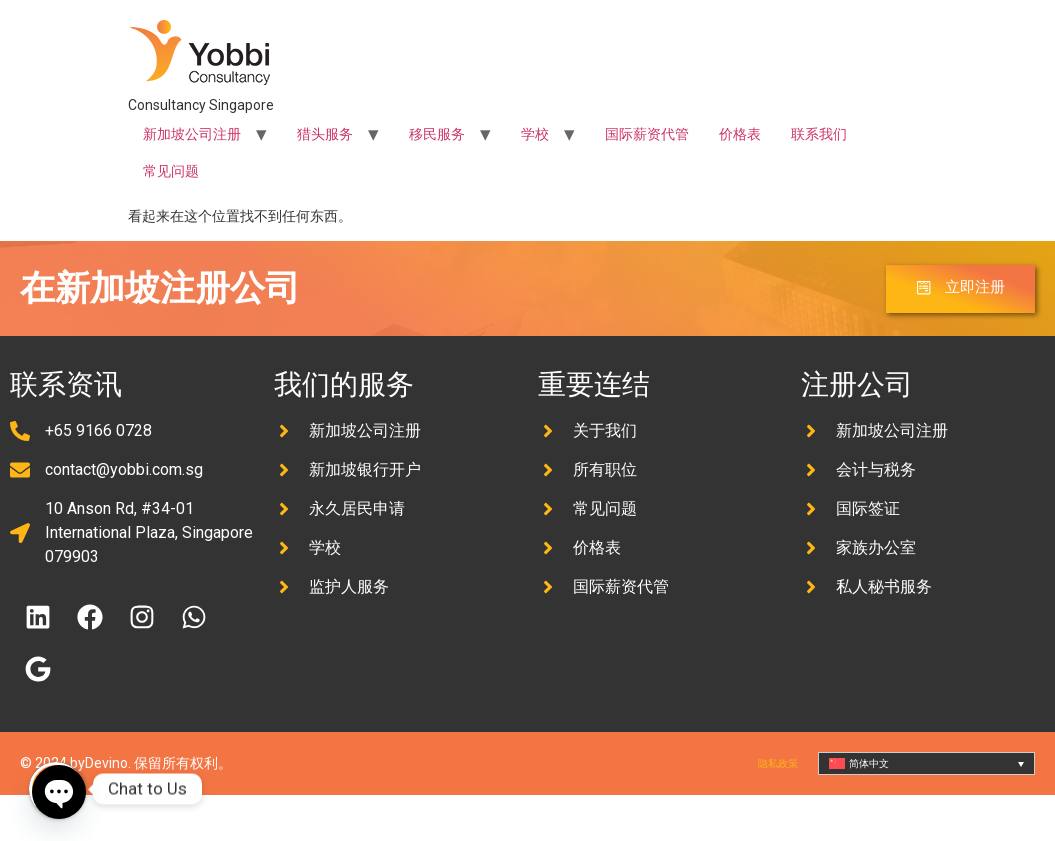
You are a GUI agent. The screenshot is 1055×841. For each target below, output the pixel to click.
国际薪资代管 (647, 134)
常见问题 (171, 171)
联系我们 (819, 134)
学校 (535, 134)
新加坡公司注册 (192, 134)
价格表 (740, 134)
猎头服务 (325, 134)
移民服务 (437, 134)
